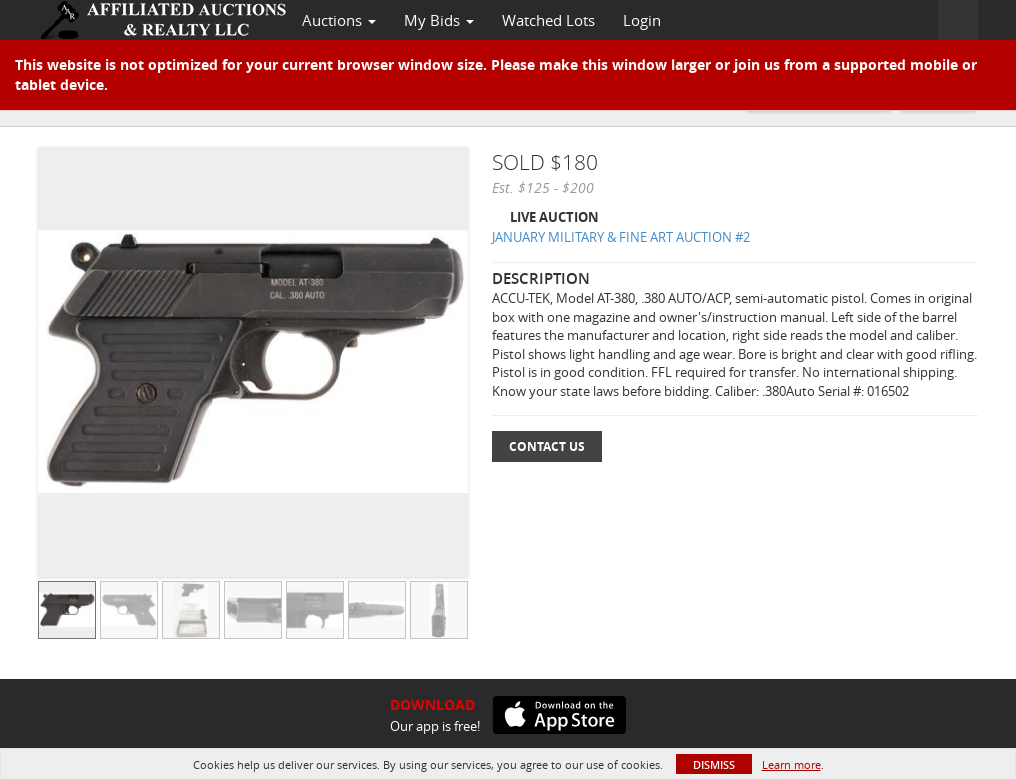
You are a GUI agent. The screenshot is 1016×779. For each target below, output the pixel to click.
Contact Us (547, 446)
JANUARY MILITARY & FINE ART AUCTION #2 (621, 237)
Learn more (791, 764)
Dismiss (714, 764)
